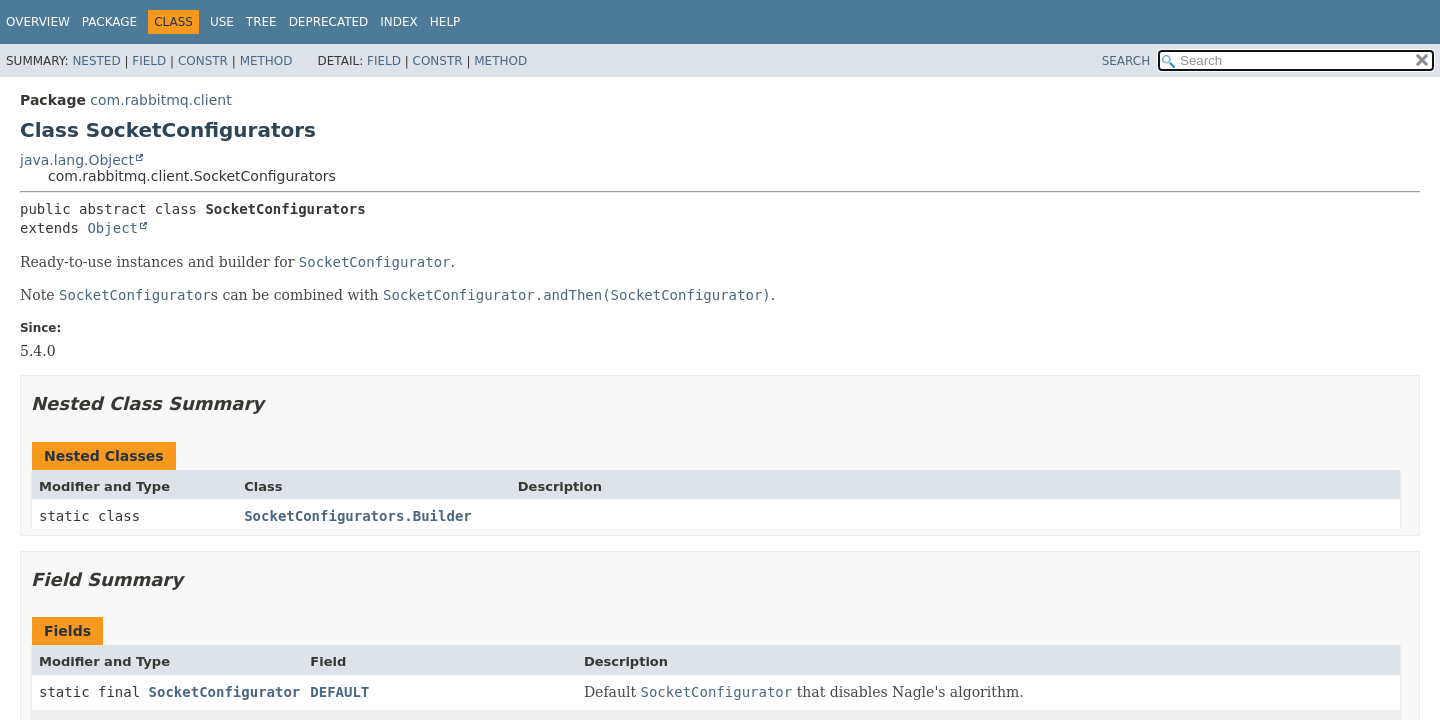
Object (112, 228)
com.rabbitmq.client (160, 100)
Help (445, 22)
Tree (261, 22)
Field (149, 61)
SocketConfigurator (225, 692)
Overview (38, 22)
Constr (203, 61)
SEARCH (1126, 61)
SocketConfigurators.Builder (358, 516)
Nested (96, 61)
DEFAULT (339, 692)
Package (109, 22)
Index (399, 22)
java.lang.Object (77, 160)
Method (266, 61)
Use (222, 22)
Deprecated (329, 22)
